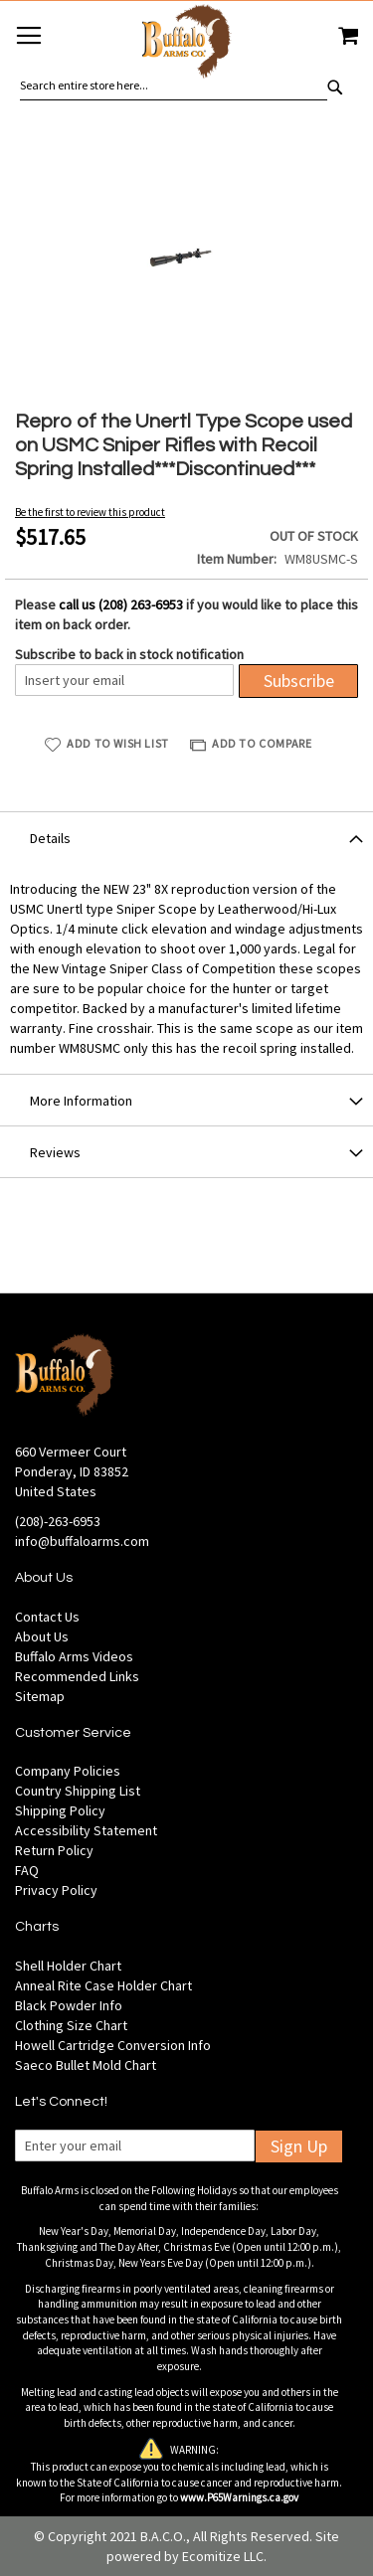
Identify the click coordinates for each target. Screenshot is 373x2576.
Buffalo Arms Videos (74, 1656)
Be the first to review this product (90, 512)
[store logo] (186, 44)
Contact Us (47, 1617)
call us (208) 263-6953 (121, 604)
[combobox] (173, 85)
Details (50, 838)
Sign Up (299, 2146)
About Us (42, 1636)
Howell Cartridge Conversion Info (113, 2045)
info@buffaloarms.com (82, 1541)
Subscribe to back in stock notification (129, 654)
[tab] (186, 837)
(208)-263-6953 (57, 1521)
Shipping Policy (60, 1810)
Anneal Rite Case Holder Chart (103, 1985)
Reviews (55, 1152)
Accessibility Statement (86, 1830)
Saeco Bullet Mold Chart (85, 2065)
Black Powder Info (68, 2005)
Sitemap (40, 1696)
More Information (81, 1101)
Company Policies (67, 1771)
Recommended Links (77, 1676)
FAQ (27, 1870)
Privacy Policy (56, 1890)
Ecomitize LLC (223, 2556)
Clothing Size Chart (71, 2025)
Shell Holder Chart (68, 1966)
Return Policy (54, 1850)
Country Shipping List (77, 1791)
